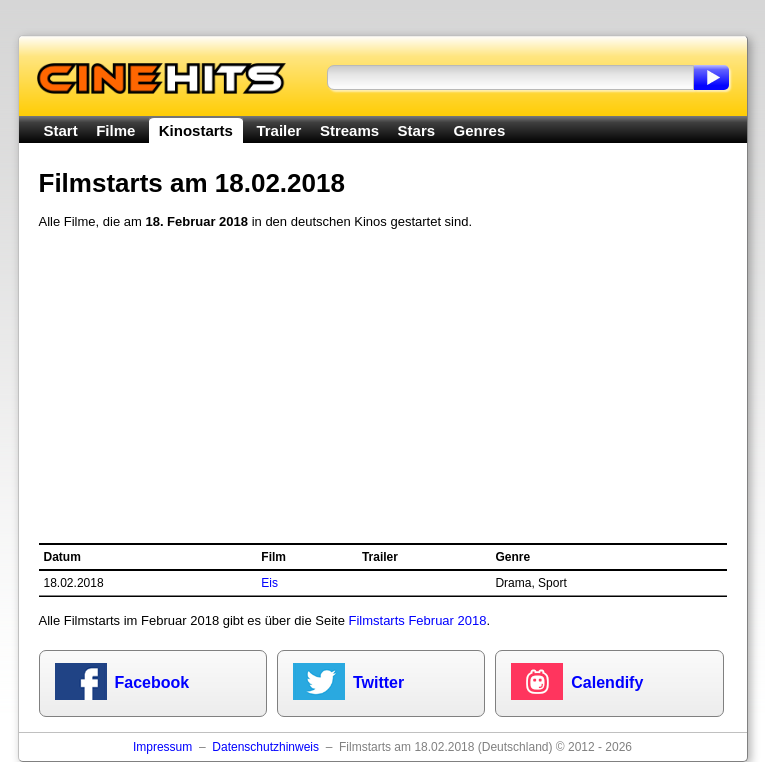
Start (61, 130)
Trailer (278, 130)
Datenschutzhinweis (265, 747)
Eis (269, 583)
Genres (480, 130)
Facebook (152, 682)
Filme (115, 130)
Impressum (162, 747)
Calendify (607, 682)
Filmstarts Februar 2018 (417, 620)
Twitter (378, 682)
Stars (417, 130)
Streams (349, 130)
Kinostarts (196, 130)
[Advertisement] (383, 387)
